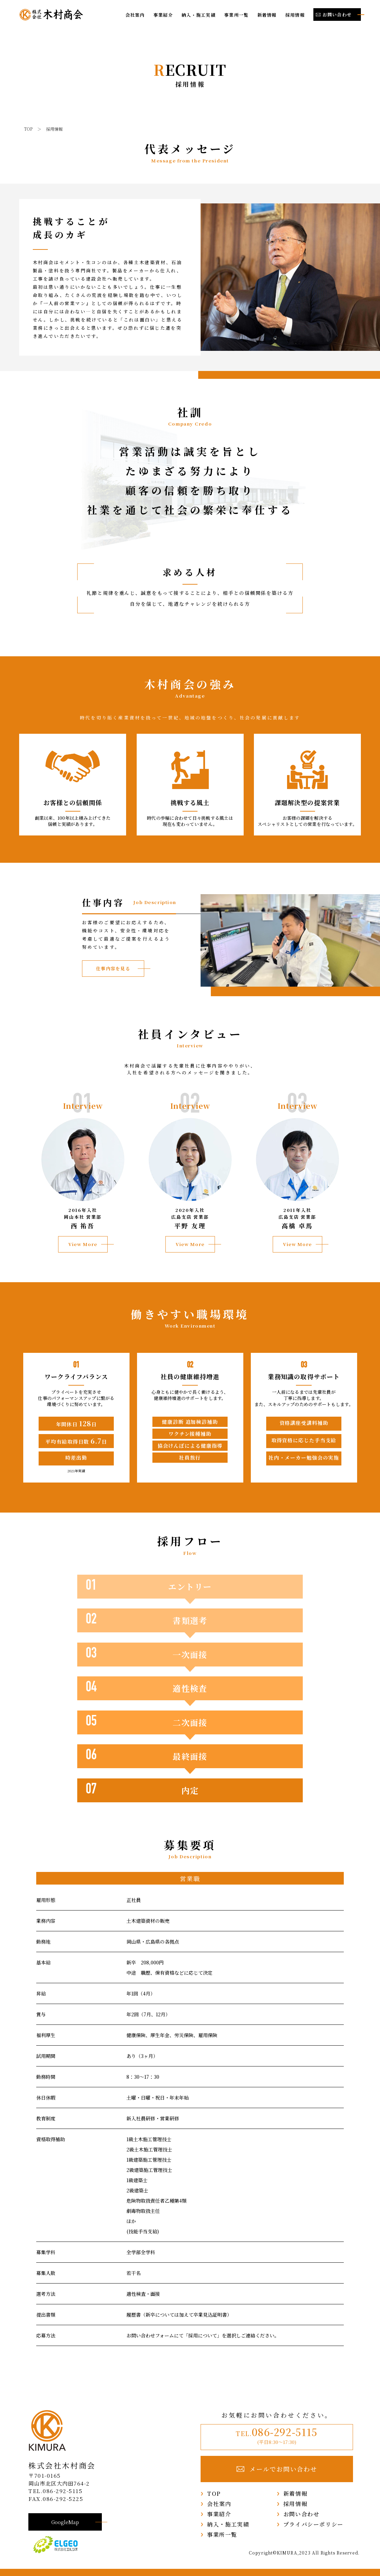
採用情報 (295, 15)
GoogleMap (65, 2521)
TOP (214, 2493)
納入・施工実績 (198, 15)
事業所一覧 (236, 15)
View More (82, 1244)
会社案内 (135, 15)
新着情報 (267, 15)
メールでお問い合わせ (276, 2469)
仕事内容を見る (113, 968)
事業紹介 (163, 15)
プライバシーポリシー (313, 2524)
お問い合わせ (301, 2514)
